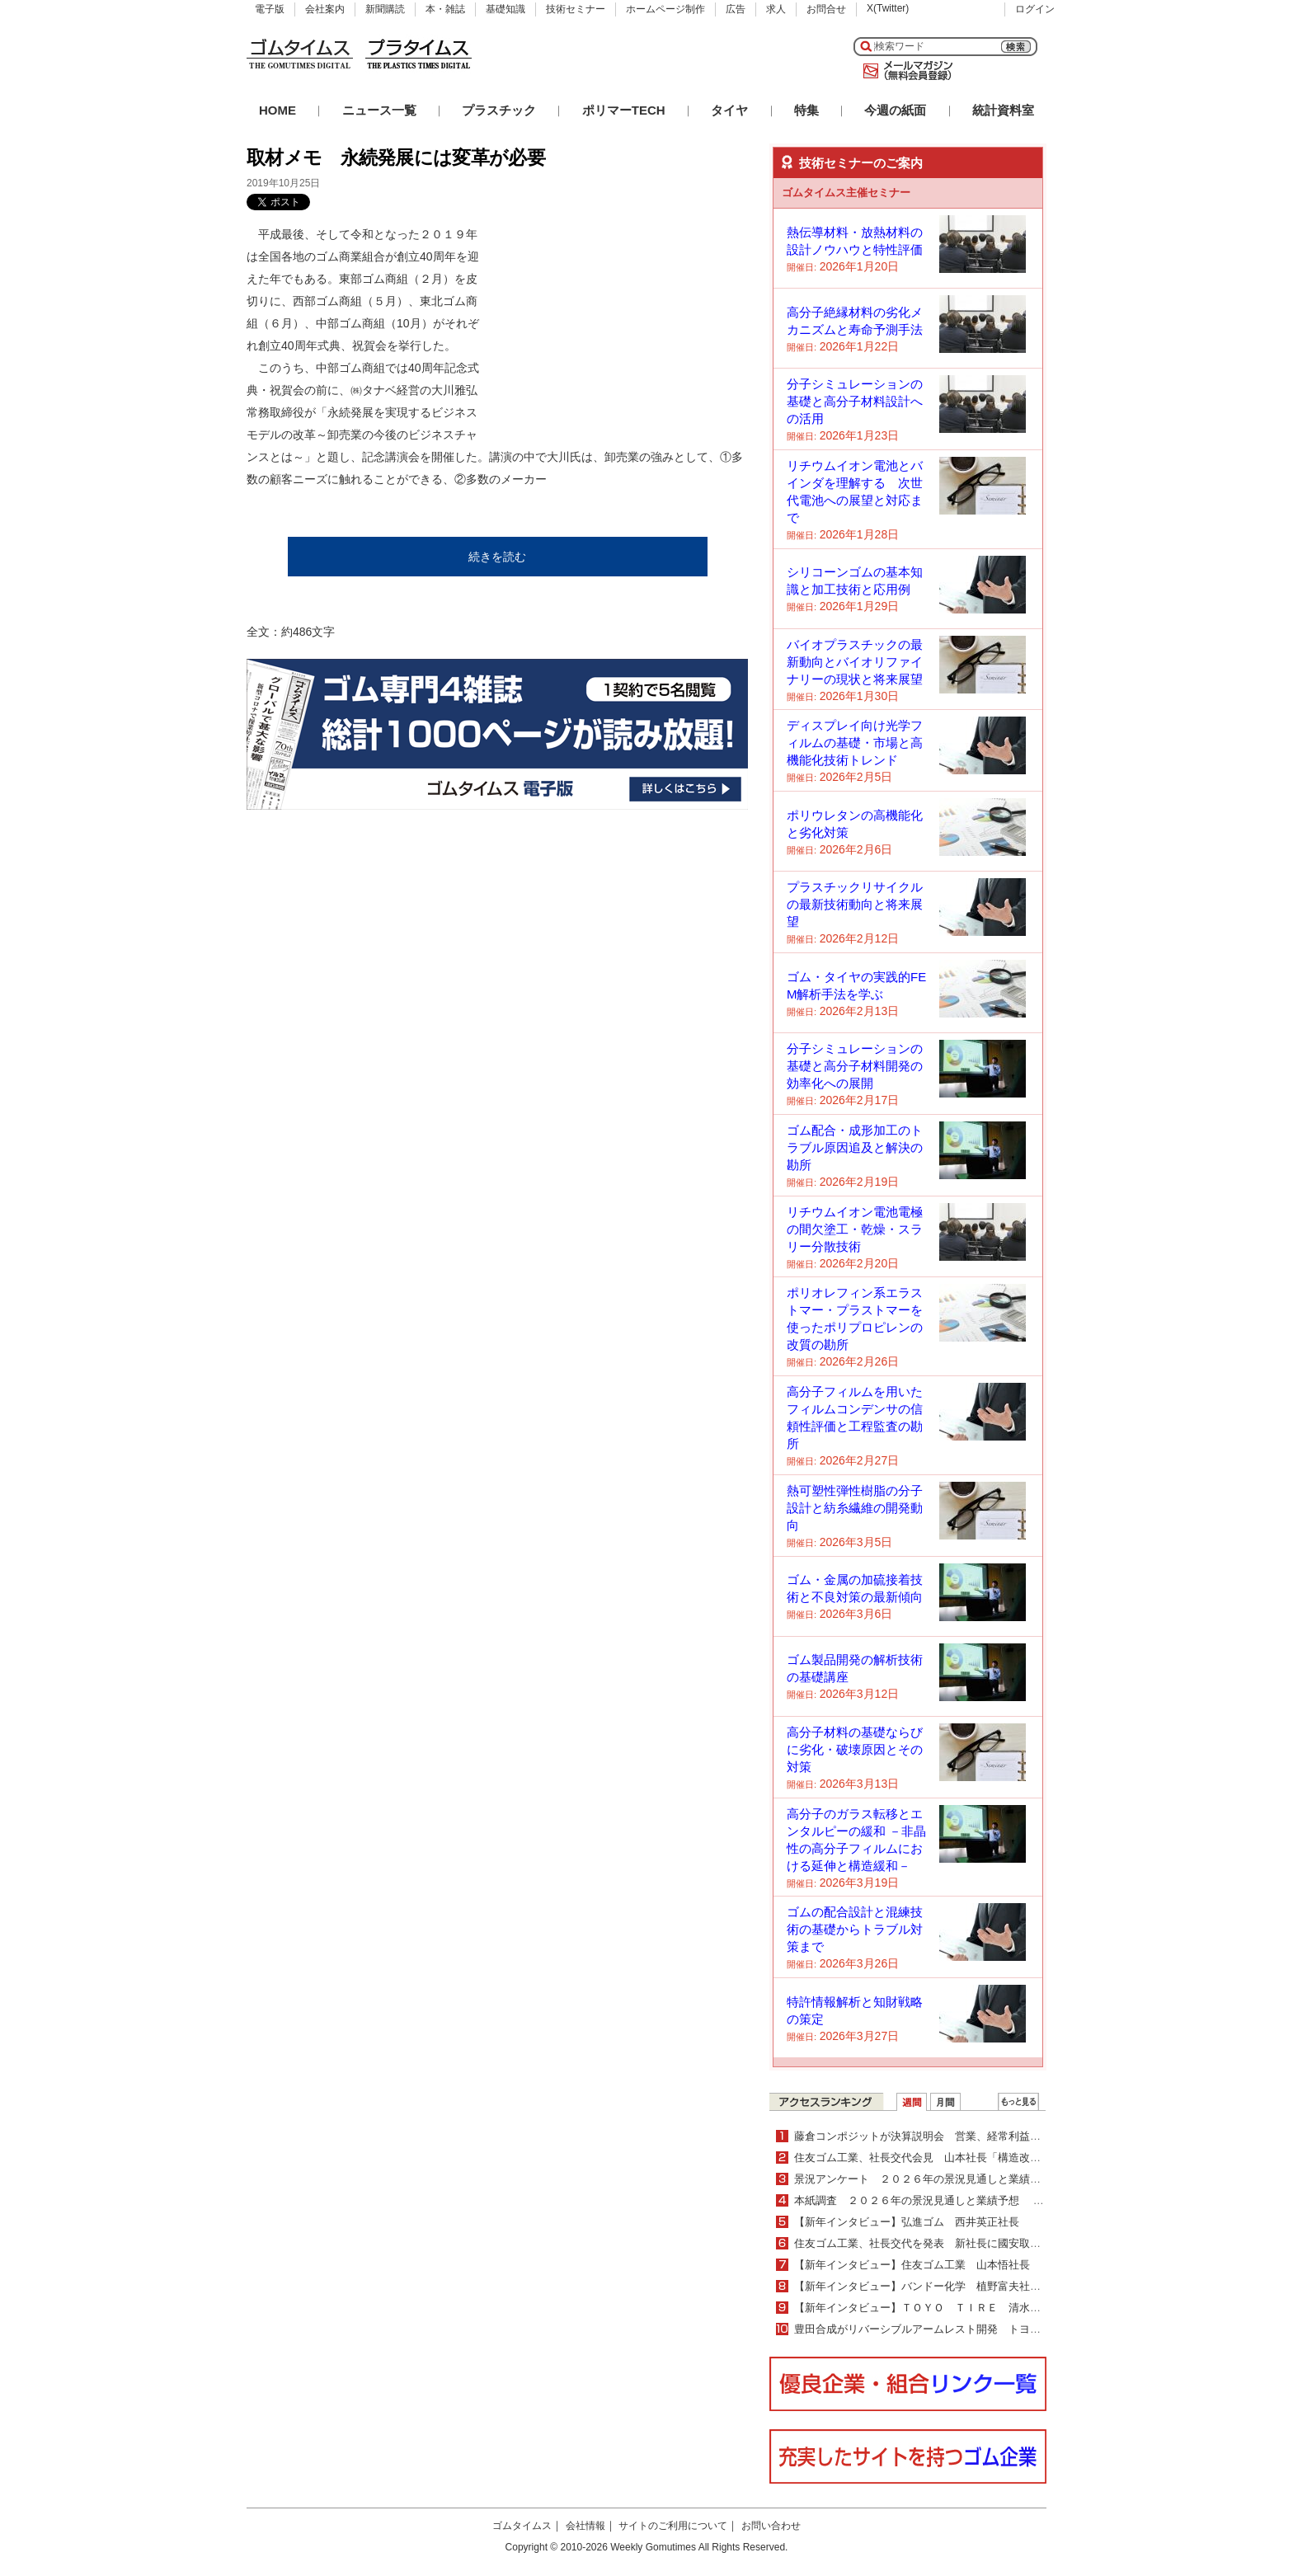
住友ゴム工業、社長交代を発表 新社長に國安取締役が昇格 (939, 2243)
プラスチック (499, 110)
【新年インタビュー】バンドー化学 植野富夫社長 (922, 2286)
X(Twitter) (888, 8)
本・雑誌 (445, 9)
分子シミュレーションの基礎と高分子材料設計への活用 (855, 401)
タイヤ (729, 110)
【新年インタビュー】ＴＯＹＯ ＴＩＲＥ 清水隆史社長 (933, 2307)
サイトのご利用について (672, 2525)
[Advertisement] (624, 326)
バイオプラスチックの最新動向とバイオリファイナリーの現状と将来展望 (855, 661)
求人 (776, 9)
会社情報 (585, 2525)
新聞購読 (385, 9)
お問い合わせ (771, 2525)
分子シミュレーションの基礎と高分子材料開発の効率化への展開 (855, 1065)
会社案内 (325, 9)
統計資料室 (1003, 110)
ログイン (1035, 9)
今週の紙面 (895, 110)
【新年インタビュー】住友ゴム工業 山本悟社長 (912, 2265)
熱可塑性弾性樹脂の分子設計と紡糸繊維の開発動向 (855, 1507)
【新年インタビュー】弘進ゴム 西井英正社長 (906, 2222)
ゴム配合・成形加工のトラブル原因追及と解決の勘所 (855, 1147)
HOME (277, 110)
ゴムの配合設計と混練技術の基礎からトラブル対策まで (855, 1929)
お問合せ (826, 9)
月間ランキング (945, 2102)
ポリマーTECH (623, 110)
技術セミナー (575, 9)
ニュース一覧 (379, 110)
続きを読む (497, 556)
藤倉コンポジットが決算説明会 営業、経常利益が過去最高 (939, 2136)
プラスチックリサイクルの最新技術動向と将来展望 (855, 904)
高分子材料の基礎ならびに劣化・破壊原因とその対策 (855, 1749)
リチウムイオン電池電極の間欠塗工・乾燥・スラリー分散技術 (855, 1229)
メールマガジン (904, 70)
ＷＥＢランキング (1018, 2102)
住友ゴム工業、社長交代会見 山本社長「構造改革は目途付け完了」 (960, 2157)
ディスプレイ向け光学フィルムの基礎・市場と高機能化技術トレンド (855, 742)
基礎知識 (505, 9)
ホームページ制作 (665, 9)
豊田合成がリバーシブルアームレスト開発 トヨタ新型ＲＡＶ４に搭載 (965, 2329)
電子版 (269, 9)
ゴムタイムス (522, 2525)
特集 (806, 110)
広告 (735, 9)
